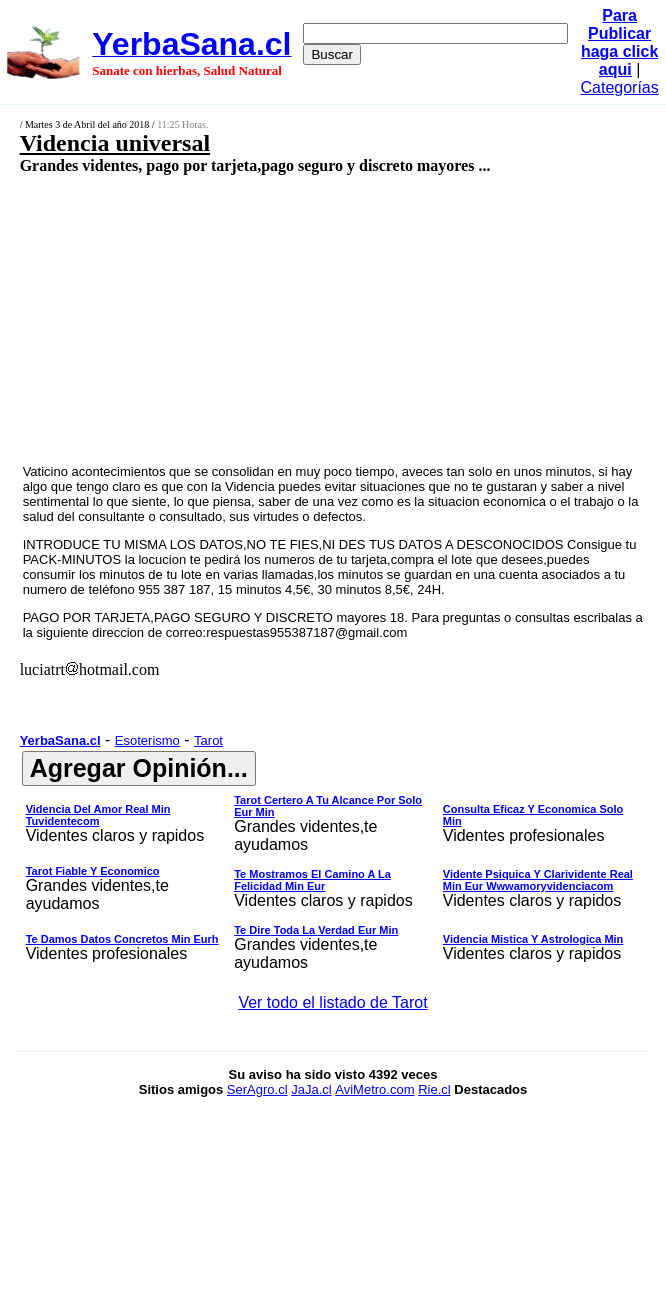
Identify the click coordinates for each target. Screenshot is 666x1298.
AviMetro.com (374, 1089)
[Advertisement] (286, 318)
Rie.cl (434, 1089)
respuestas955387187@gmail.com (306, 632)
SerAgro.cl (257, 1089)
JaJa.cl (311, 1089)
